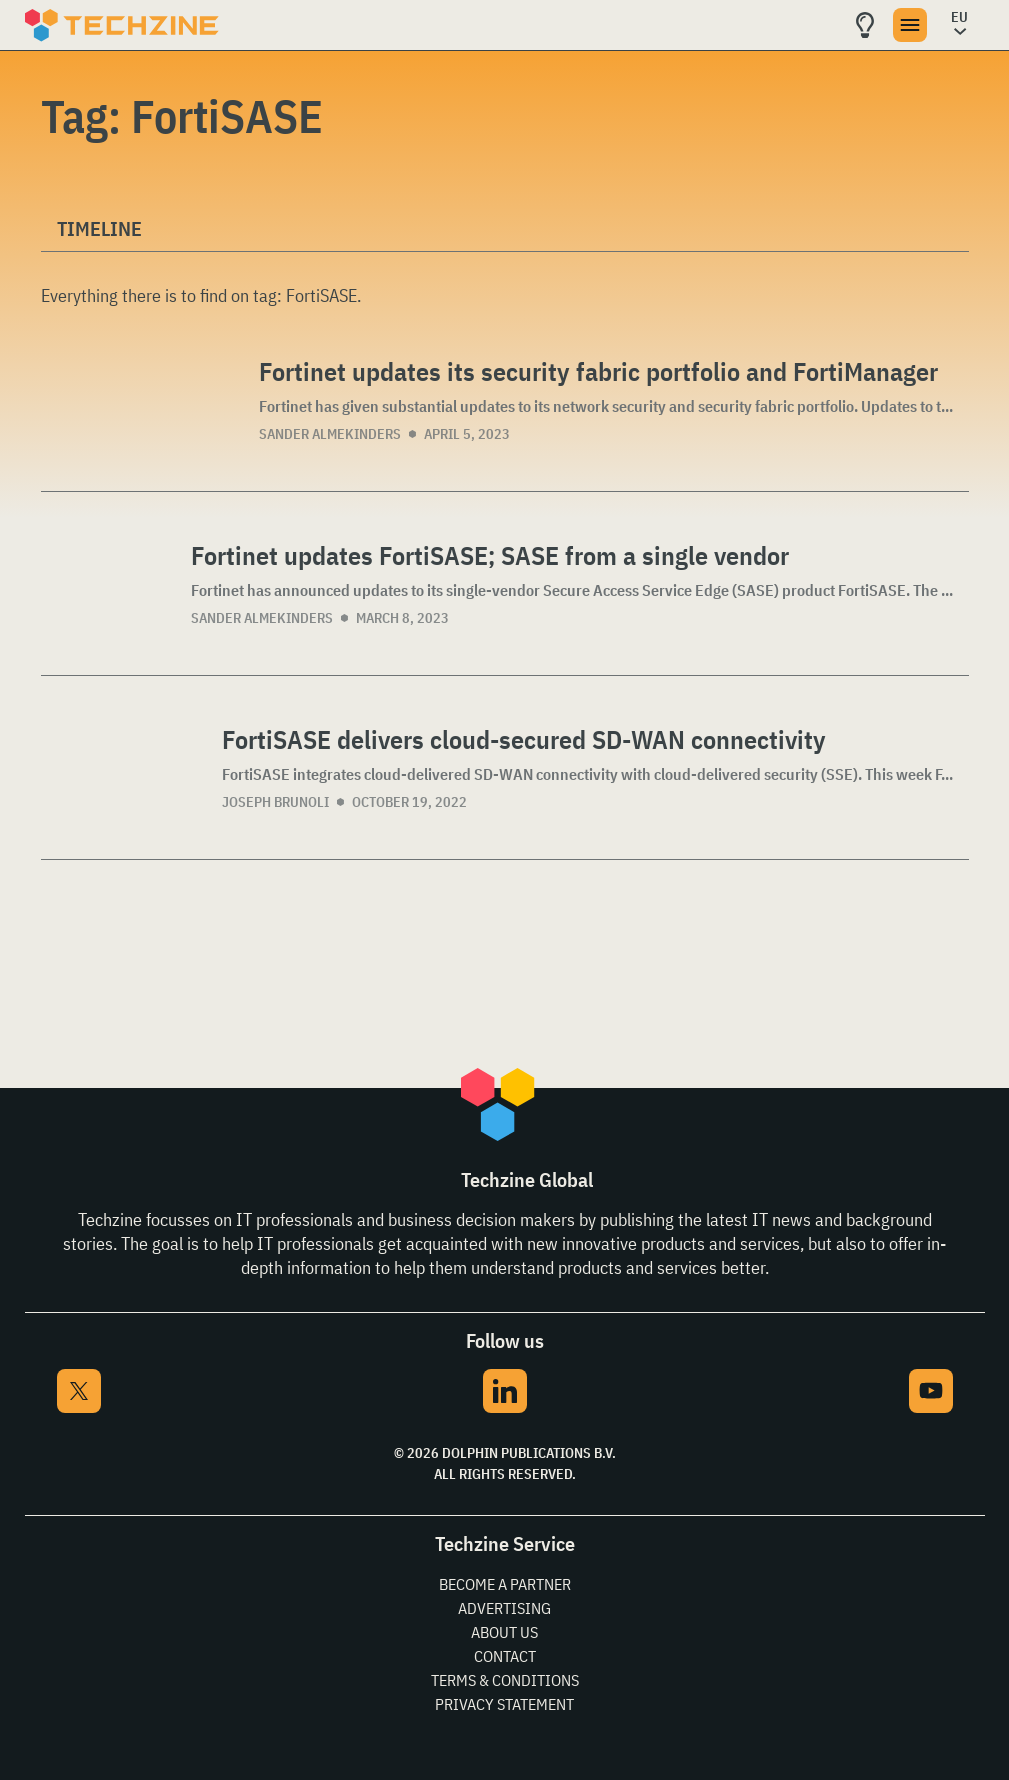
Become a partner (505, 1584)
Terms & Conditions (505, 1680)
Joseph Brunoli (275, 802)
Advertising (504, 1608)
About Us (504, 1632)
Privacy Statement (504, 1704)
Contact (505, 1656)
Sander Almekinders (330, 434)
